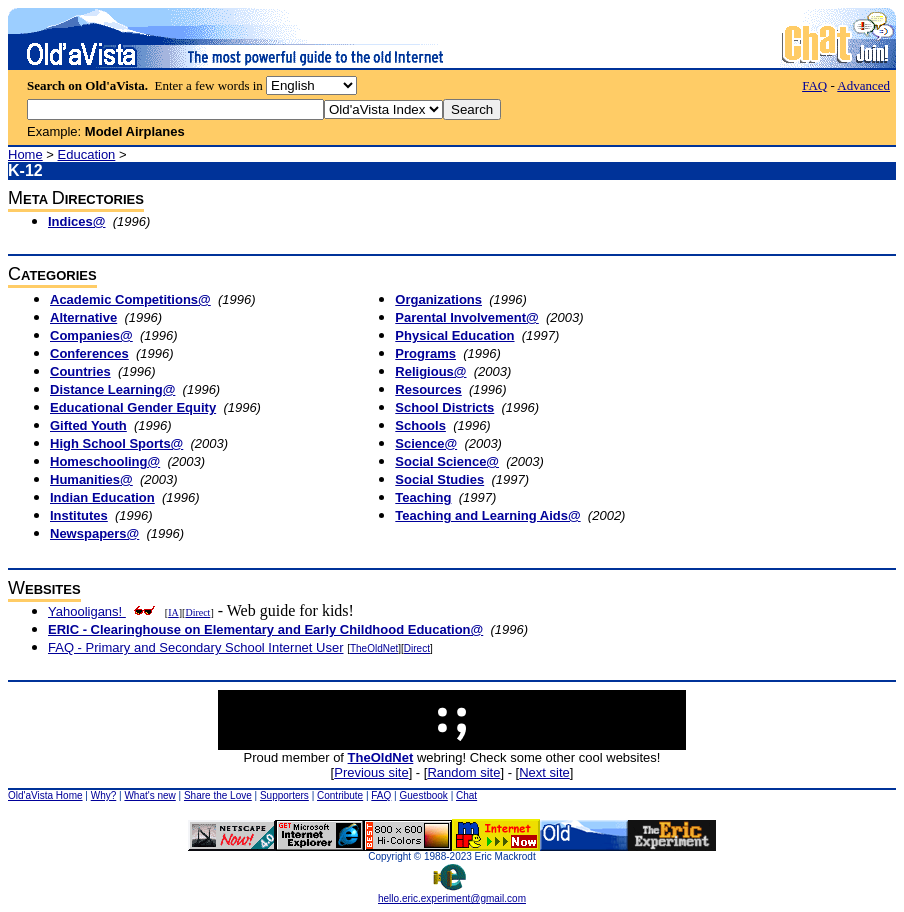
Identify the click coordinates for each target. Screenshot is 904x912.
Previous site (371, 772)
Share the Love (218, 795)
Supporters (284, 795)
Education (87, 154)
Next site (544, 772)
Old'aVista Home (45, 795)
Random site (463, 772)
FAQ (814, 85)
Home (25, 154)
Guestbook (423, 795)
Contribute (340, 795)
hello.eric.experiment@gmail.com (452, 894)
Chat (466, 795)
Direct (197, 612)
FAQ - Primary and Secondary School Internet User (196, 647)
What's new (149, 795)
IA (173, 612)
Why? (104, 795)
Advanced (863, 85)
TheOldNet (374, 648)
